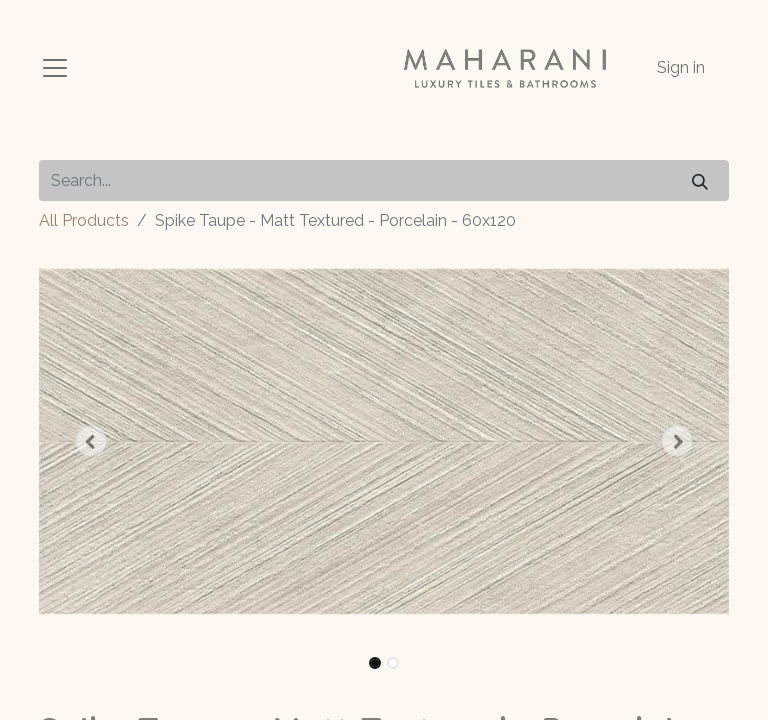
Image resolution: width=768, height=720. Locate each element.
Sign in (681, 67)
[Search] (700, 180)
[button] (91, 441)
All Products (84, 220)
